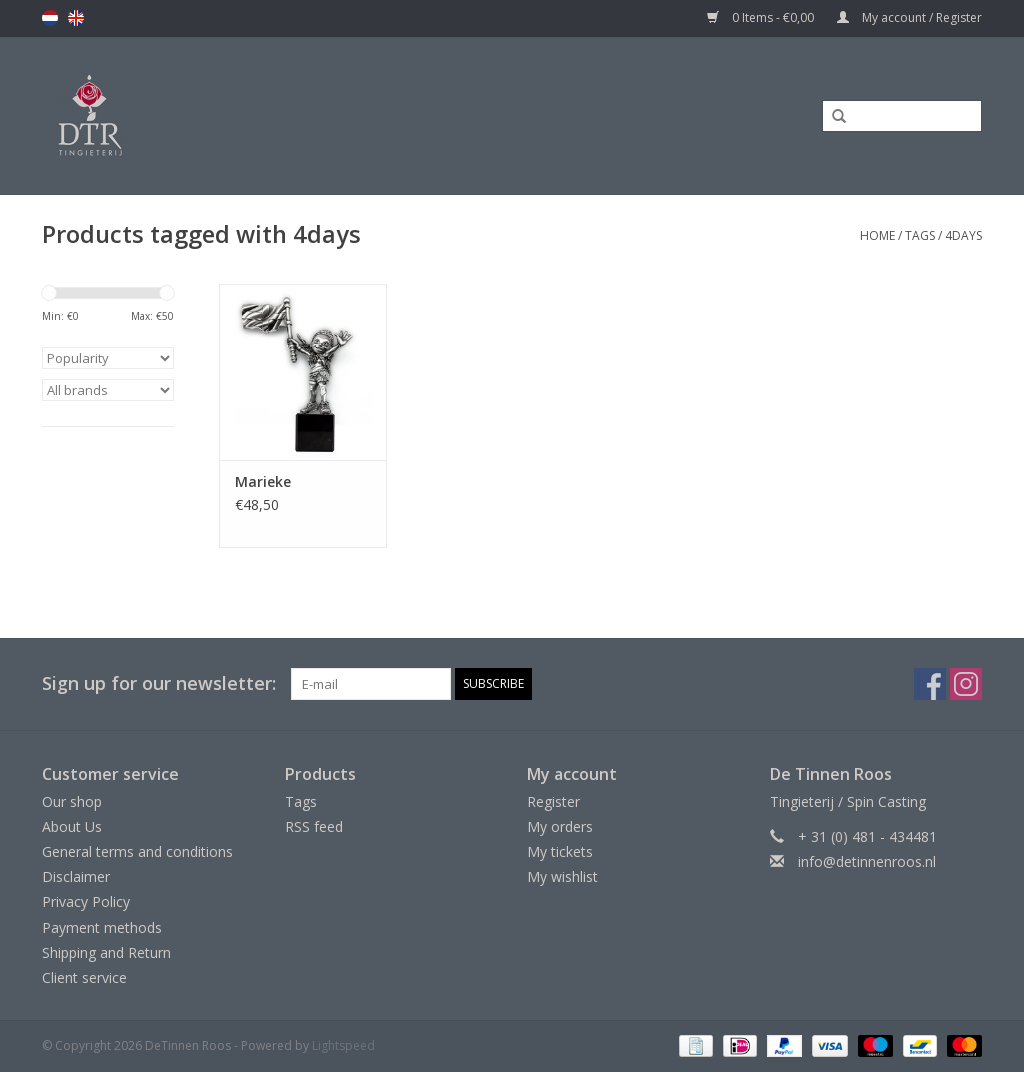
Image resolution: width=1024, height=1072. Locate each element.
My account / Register (909, 17)
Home (877, 235)
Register (553, 801)
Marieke (263, 481)
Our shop (72, 801)
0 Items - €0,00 (762, 17)
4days (963, 235)
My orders (560, 826)
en (76, 18)
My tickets (560, 851)
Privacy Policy (86, 901)
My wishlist (562, 876)
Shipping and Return (106, 952)
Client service (84, 977)
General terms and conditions (137, 851)
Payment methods (102, 927)
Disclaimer (76, 876)
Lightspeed (343, 1045)
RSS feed (314, 826)
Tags (920, 235)
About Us (72, 826)
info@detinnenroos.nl (867, 861)
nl (50, 18)
